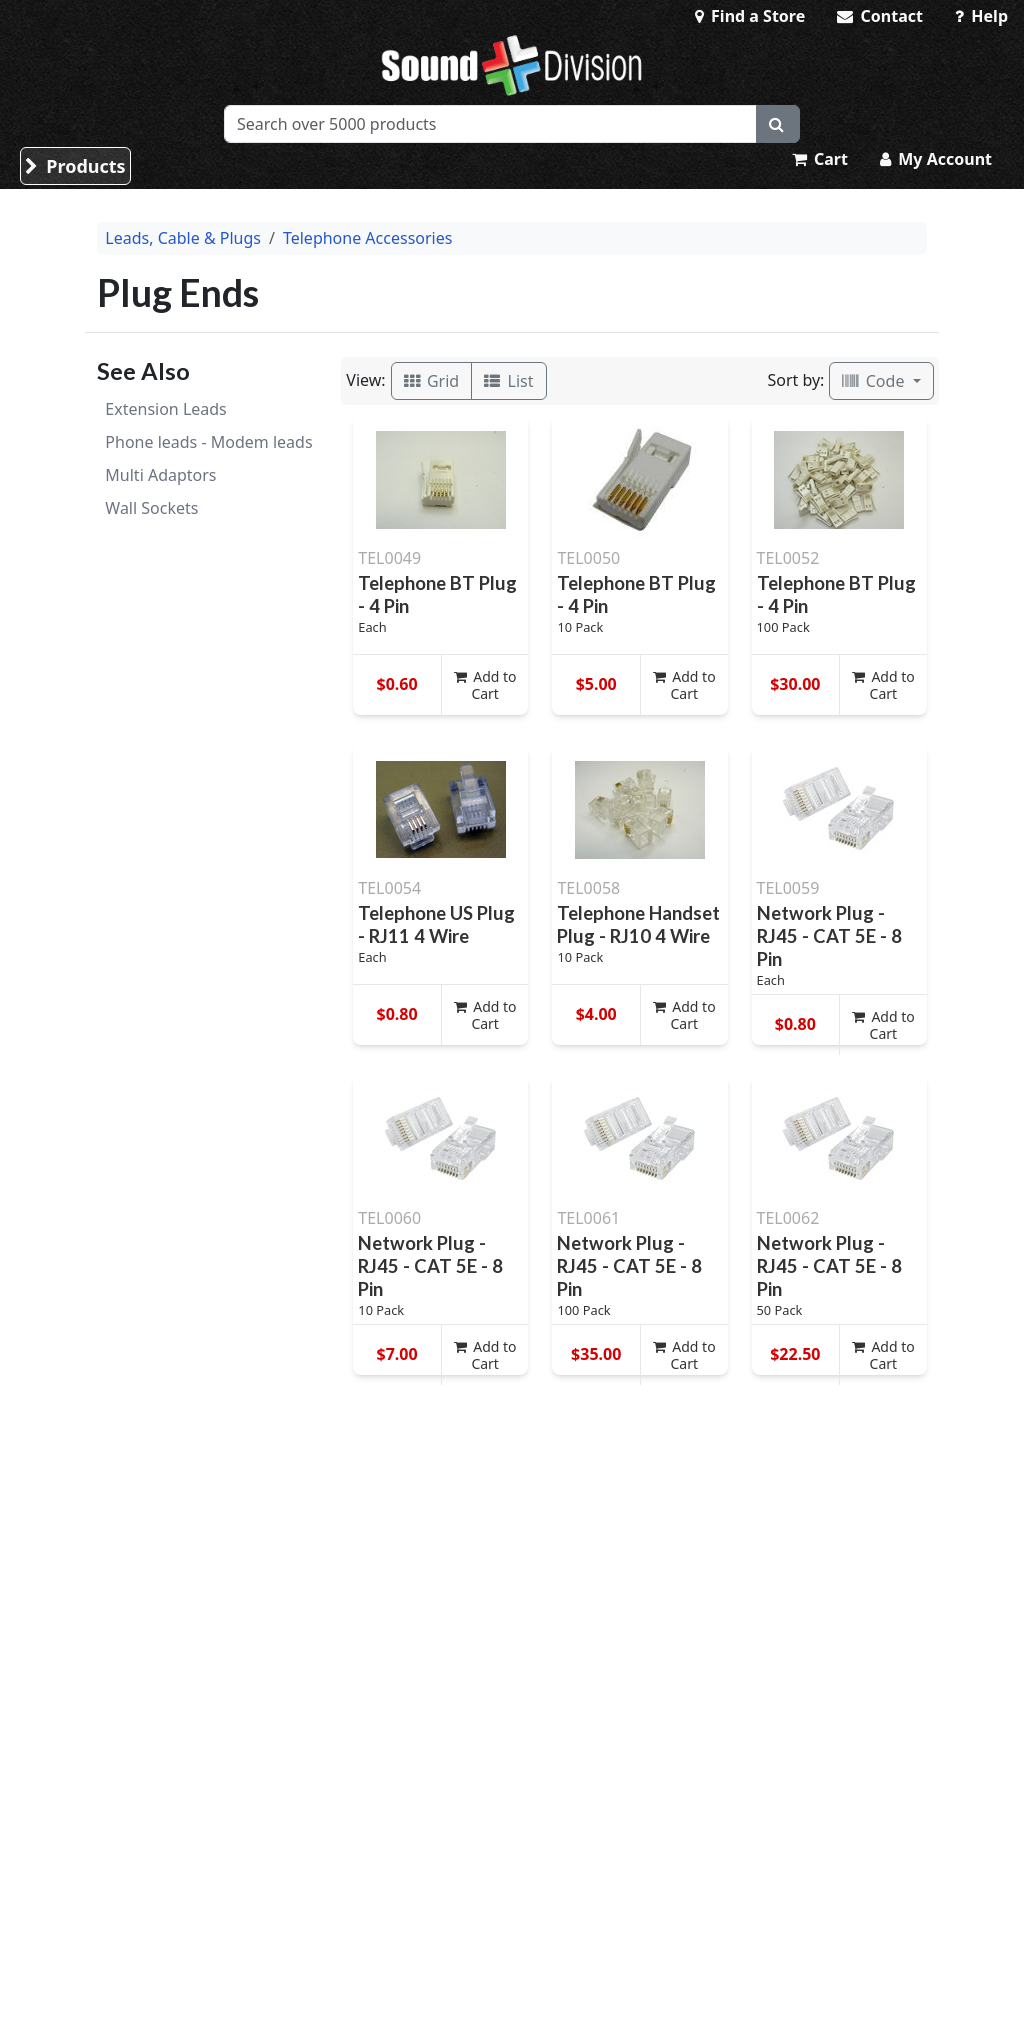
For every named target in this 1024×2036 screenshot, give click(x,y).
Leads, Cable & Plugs (183, 238)
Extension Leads (165, 409)
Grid (432, 381)
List (508, 381)
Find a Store (750, 16)
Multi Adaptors (160, 475)
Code (875, 381)
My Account (936, 159)
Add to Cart (485, 685)
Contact (880, 16)
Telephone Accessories (367, 238)
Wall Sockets (151, 508)
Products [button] (75, 166)
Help (981, 16)
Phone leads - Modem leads (208, 442)
